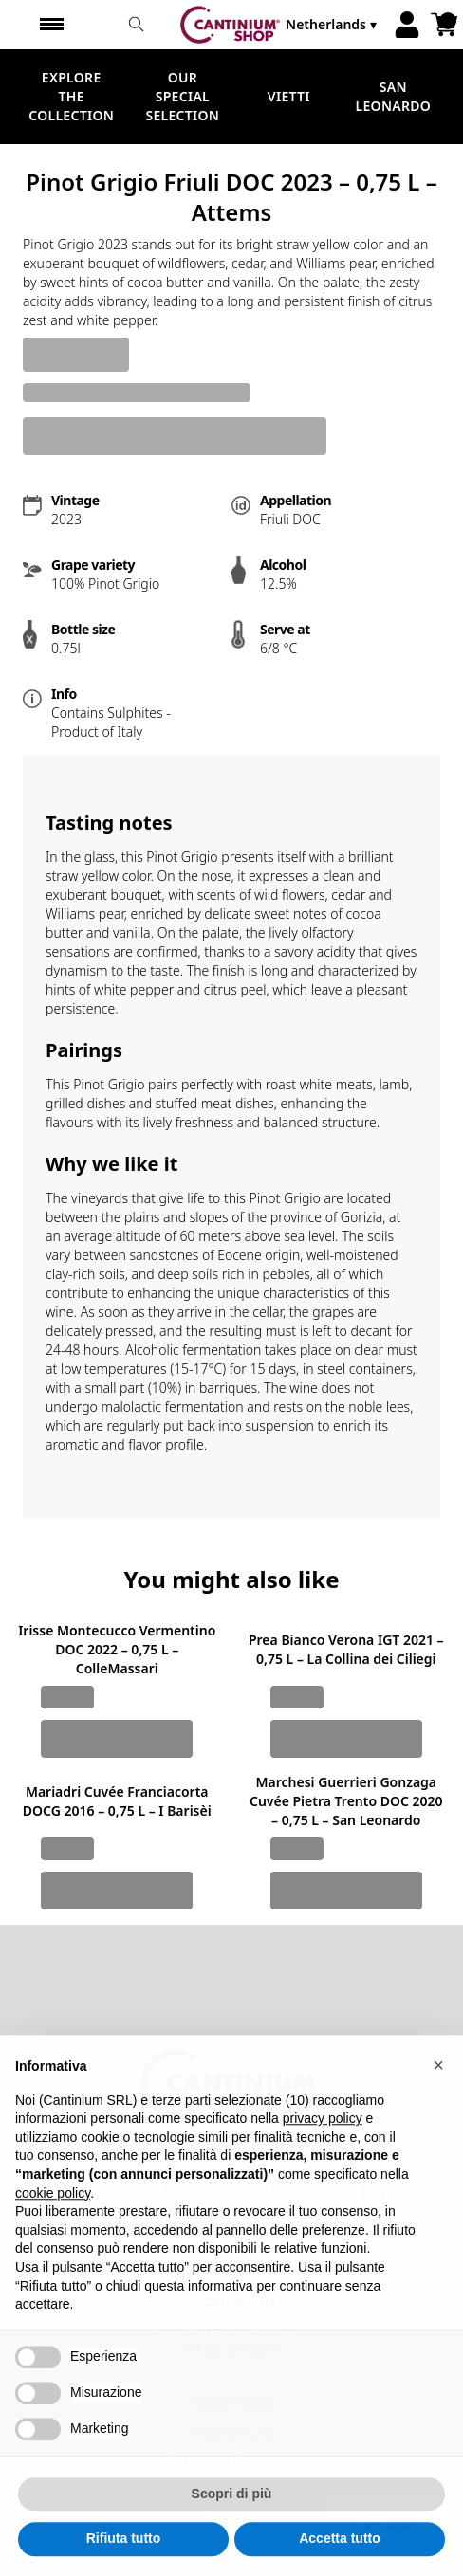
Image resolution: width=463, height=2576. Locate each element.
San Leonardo (394, 96)
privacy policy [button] (322, 2153)
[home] (230, 24)
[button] (438, 2099)
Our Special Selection (182, 96)
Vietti (289, 96)
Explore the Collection (71, 96)
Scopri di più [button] (232, 2527)
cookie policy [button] (52, 2227)
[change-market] (333, 24)
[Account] (407, 24)
